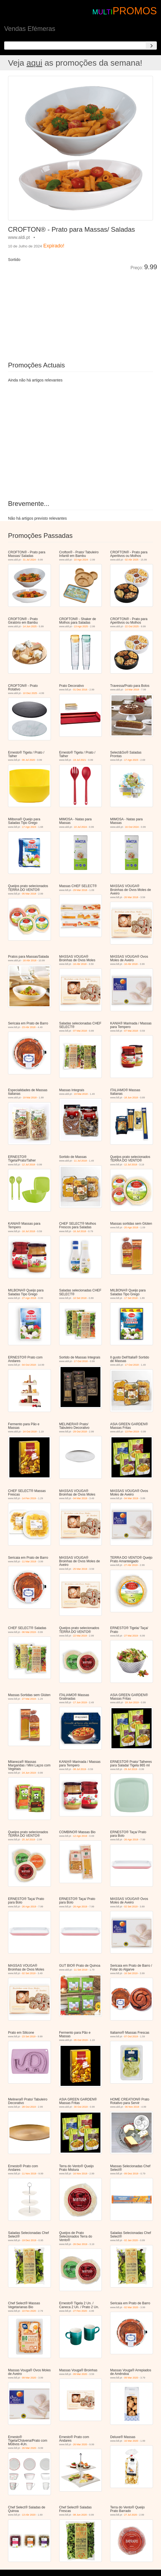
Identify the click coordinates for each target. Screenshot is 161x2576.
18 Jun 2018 (131, 1097)
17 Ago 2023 (131, 760)
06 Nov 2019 (132, 2106)
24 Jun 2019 (29, 1772)
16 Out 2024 (132, 827)
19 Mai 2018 (30, 1097)
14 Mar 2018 (132, 689)
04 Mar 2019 (80, 1498)
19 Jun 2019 (132, 1702)
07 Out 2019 (131, 2036)
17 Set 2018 (131, 1298)
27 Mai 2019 (131, 1635)
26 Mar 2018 (131, 897)
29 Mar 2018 (80, 890)
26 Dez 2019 (80, 2244)
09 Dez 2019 (131, 2173)
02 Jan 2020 (131, 2240)
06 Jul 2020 (28, 760)
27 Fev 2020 (80, 2311)
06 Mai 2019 (29, 1632)
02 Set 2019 (131, 1906)
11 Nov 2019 (29, 2173)
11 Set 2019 (80, 1969)
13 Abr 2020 (29, 2514)
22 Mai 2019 (80, 1635)
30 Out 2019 (81, 2106)
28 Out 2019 (29, 2106)
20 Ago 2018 (131, 1227)
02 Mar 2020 (131, 2307)
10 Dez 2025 (30, 693)
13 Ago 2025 (81, 626)
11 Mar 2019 (29, 1561)
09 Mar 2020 (29, 2377)
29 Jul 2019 (130, 1769)
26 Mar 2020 (29, 2448)
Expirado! (53, 246)
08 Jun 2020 (80, 2514)
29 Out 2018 (80, 1431)
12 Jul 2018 (28, 1164)
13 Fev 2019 (132, 1431)
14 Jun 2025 (30, 626)
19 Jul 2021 (79, 760)
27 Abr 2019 (131, 1565)
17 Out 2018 (81, 1361)
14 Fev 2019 (29, 1498)
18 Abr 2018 (30, 960)
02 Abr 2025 (132, 559)
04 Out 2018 (29, 1364)
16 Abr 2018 (80, 964)
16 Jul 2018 (28, 1231)
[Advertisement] (70, 312)
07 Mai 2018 (80, 1030)
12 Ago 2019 (80, 1836)
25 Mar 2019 (80, 1569)
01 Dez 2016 (80, 689)
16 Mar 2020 (131, 2440)
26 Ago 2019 (131, 1839)
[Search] (151, 45)
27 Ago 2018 (29, 1298)
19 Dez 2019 (29, 2240)
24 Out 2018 (30, 1431)
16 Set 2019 (131, 1973)
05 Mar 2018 (29, 893)
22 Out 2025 (132, 626)
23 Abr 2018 (29, 1027)
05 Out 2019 (81, 2040)
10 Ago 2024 (81, 559)
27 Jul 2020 (130, 2514)
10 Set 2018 (80, 1298)
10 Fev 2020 (29, 2311)
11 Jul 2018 (80, 1160)
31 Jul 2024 (29, 559)
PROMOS (135, 11)
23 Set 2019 (29, 2036)
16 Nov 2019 (80, 2173)
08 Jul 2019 (79, 1769)
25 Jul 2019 (28, 1839)
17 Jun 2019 (80, 1702)
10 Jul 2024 (80, 827)
